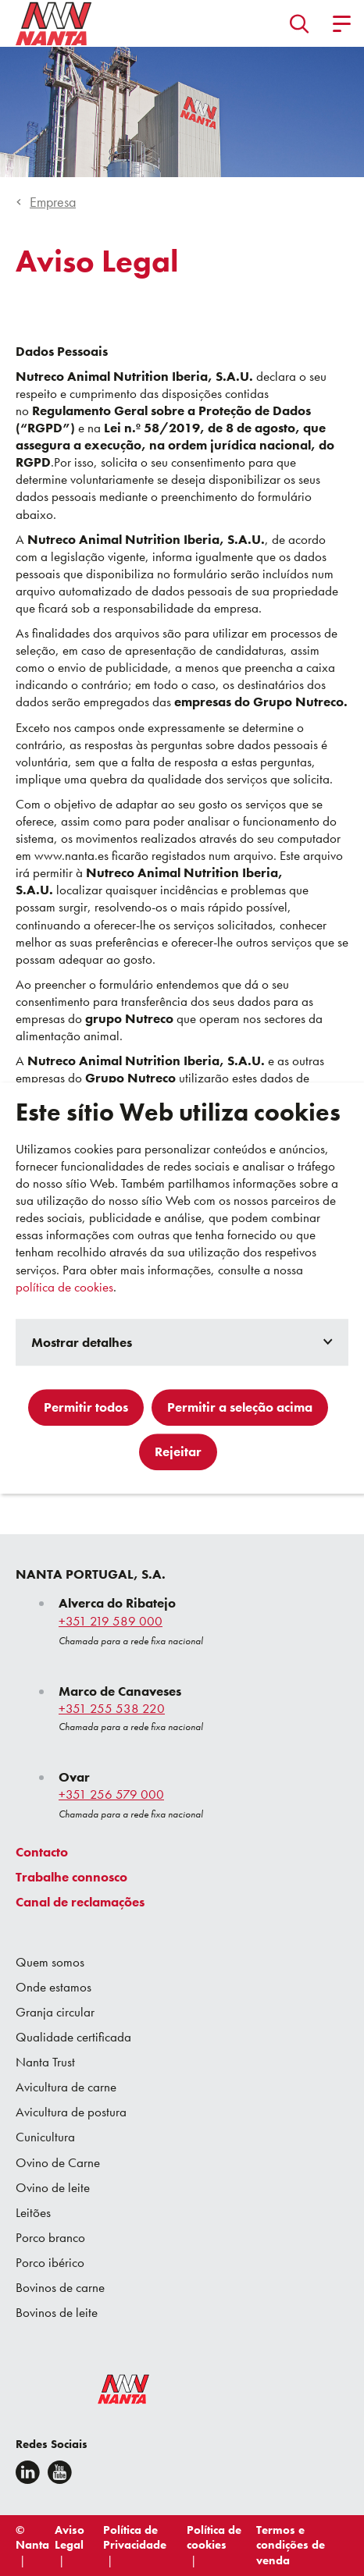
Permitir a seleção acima (239, 1407)
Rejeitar (178, 1451)
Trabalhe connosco (71, 1876)
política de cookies (64, 1286)
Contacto (42, 1851)
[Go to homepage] (54, 23)
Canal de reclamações (80, 1901)
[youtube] (60, 2472)
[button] (299, 23)
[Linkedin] (28, 2472)
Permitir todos (86, 1407)
